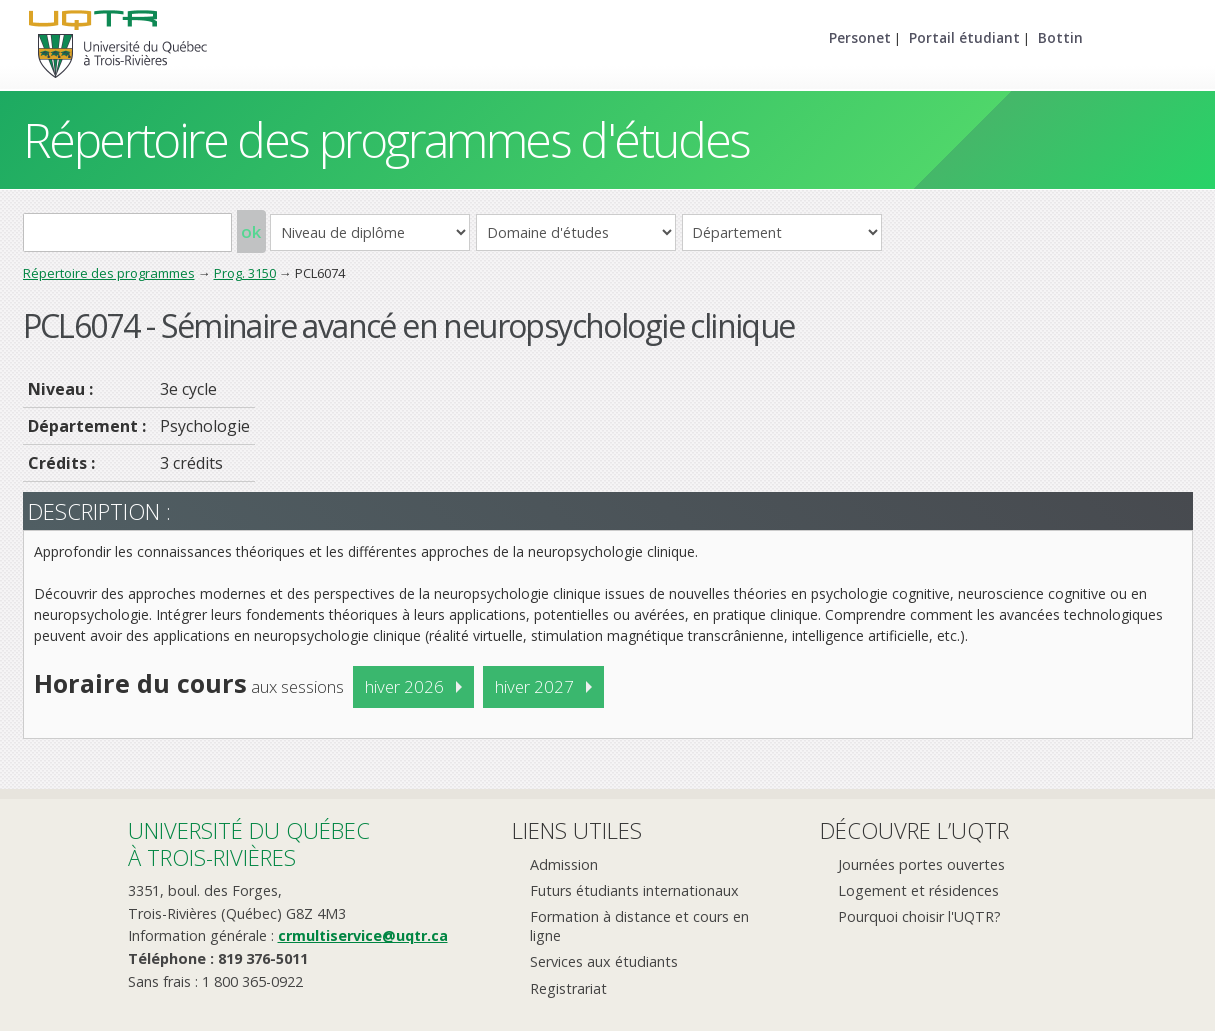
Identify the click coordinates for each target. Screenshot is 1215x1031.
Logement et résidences (918, 890)
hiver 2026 (404, 686)
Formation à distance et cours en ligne (639, 926)
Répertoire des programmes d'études (386, 139)
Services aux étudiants (604, 961)
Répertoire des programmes (109, 273)
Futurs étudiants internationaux (634, 890)
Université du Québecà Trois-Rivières (249, 843)
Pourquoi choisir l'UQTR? (919, 916)
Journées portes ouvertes (921, 864)
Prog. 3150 (245, 273)
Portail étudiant (964, 37)
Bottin (1060, 37)
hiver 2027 (534, 686)
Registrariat (568, 988)
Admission (564, 864)
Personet (860, 37)
